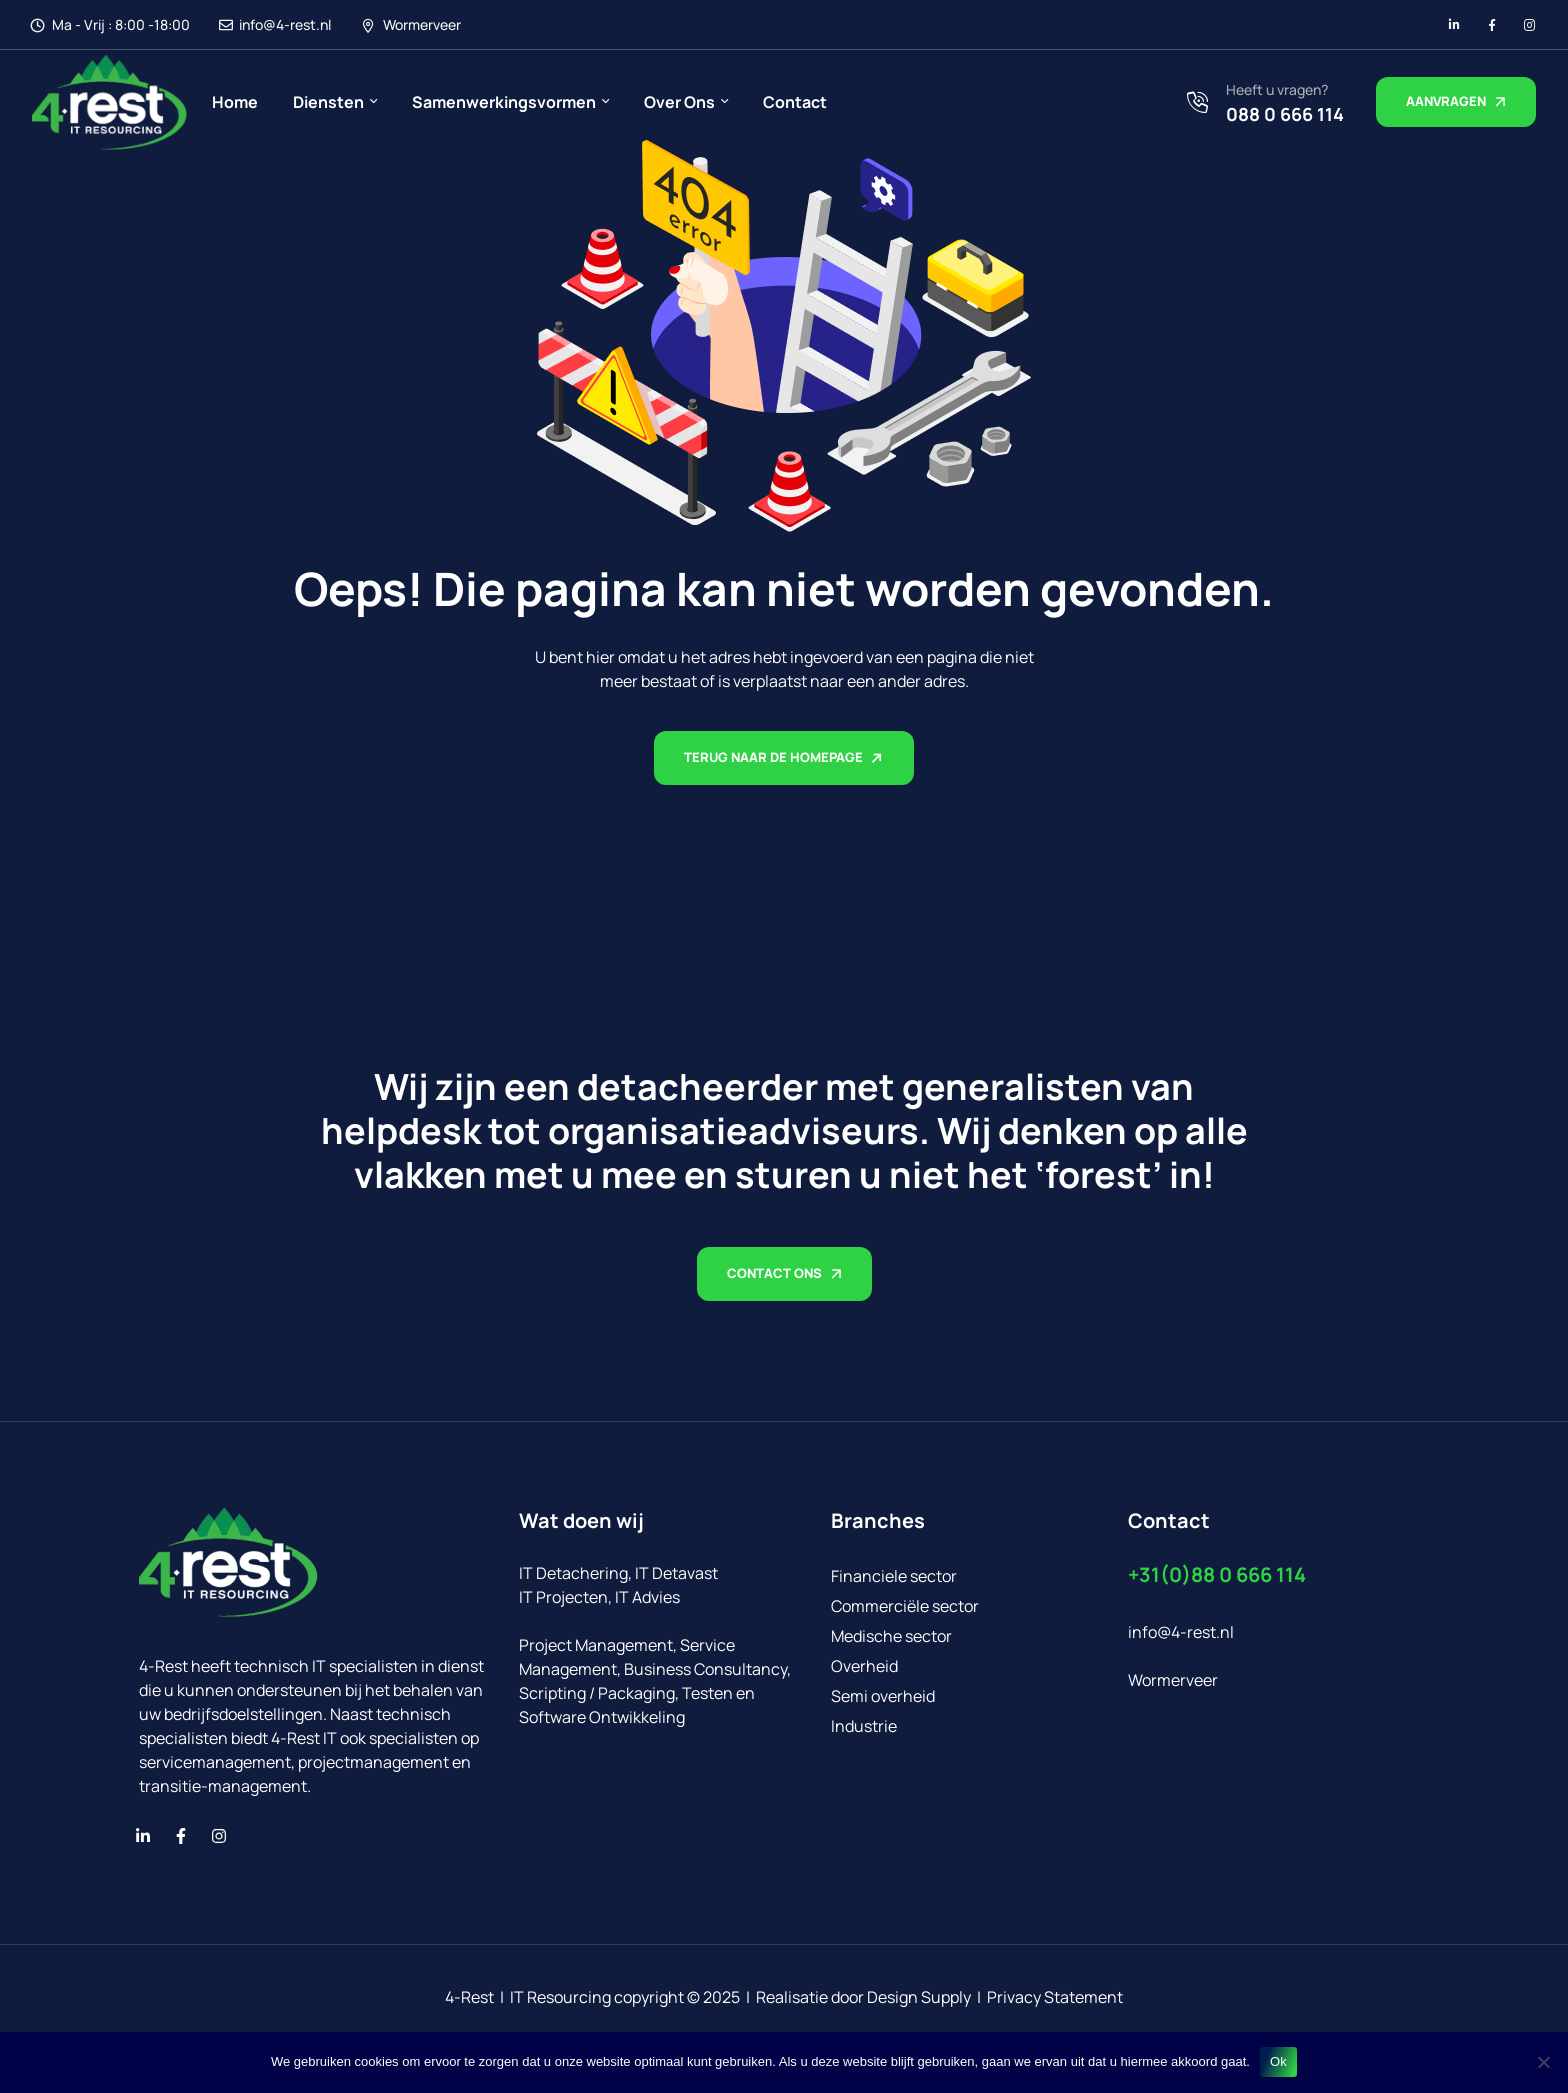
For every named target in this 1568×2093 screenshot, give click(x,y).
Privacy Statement (1055, 1997)
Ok (1278, 2061)
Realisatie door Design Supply (863, 1997)
